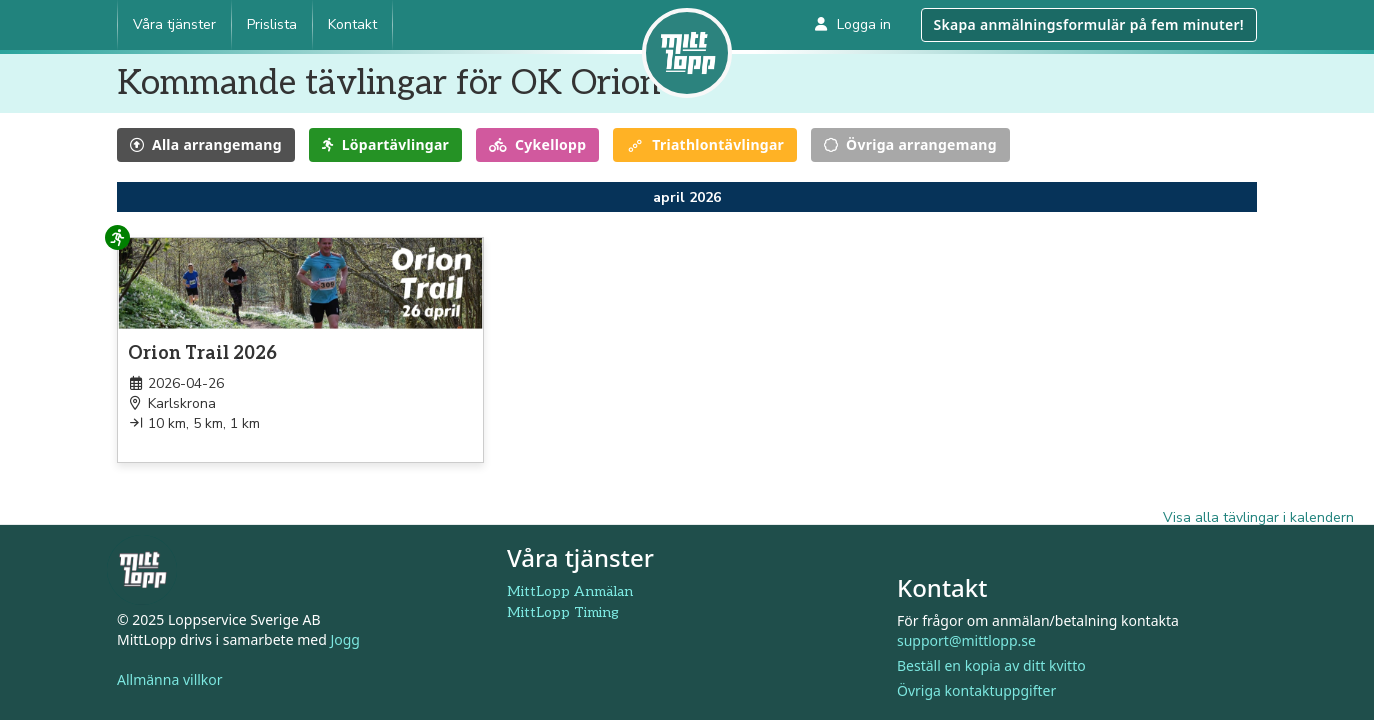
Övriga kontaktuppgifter (976, 690)
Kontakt (352, 24)
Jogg (345, 639)
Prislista (272, 24)
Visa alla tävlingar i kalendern (1258, 517)
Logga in (853, 24)
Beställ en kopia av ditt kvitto (991, 665)
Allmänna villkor (170, 679)
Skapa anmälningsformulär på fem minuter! (1089, 24)
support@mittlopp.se (966, 640)
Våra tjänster (174, 24)
